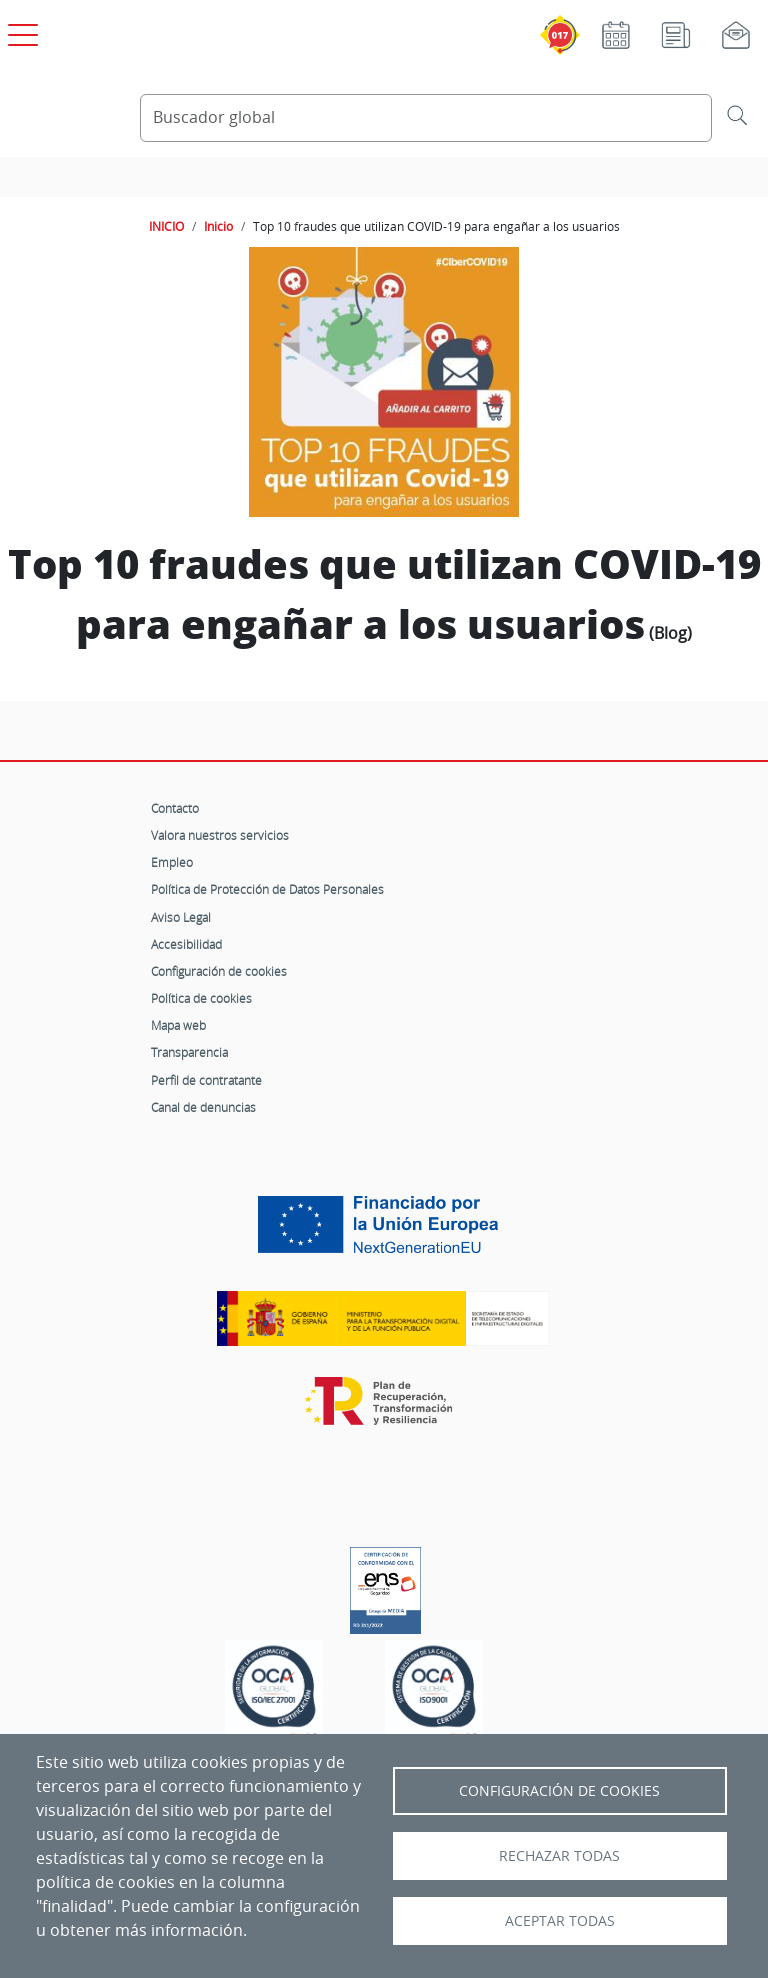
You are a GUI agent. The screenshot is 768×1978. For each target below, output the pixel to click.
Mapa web (178, 1025)
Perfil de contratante (206, 1080)
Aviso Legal (181, 917)
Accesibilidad (186, 944)
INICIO (166, 226)
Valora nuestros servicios (220, 835)
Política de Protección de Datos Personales (267, 889)
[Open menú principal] (20, 31)
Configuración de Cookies (559, 1791)
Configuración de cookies (219, 971)
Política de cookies (201, 998)
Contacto (175, 808)
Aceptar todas (560, 1921)
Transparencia (189, 1052)
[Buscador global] (426, 118)
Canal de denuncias (203, 1107)
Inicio (218, 226)
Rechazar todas (559, 1856)
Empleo (172, 862)
